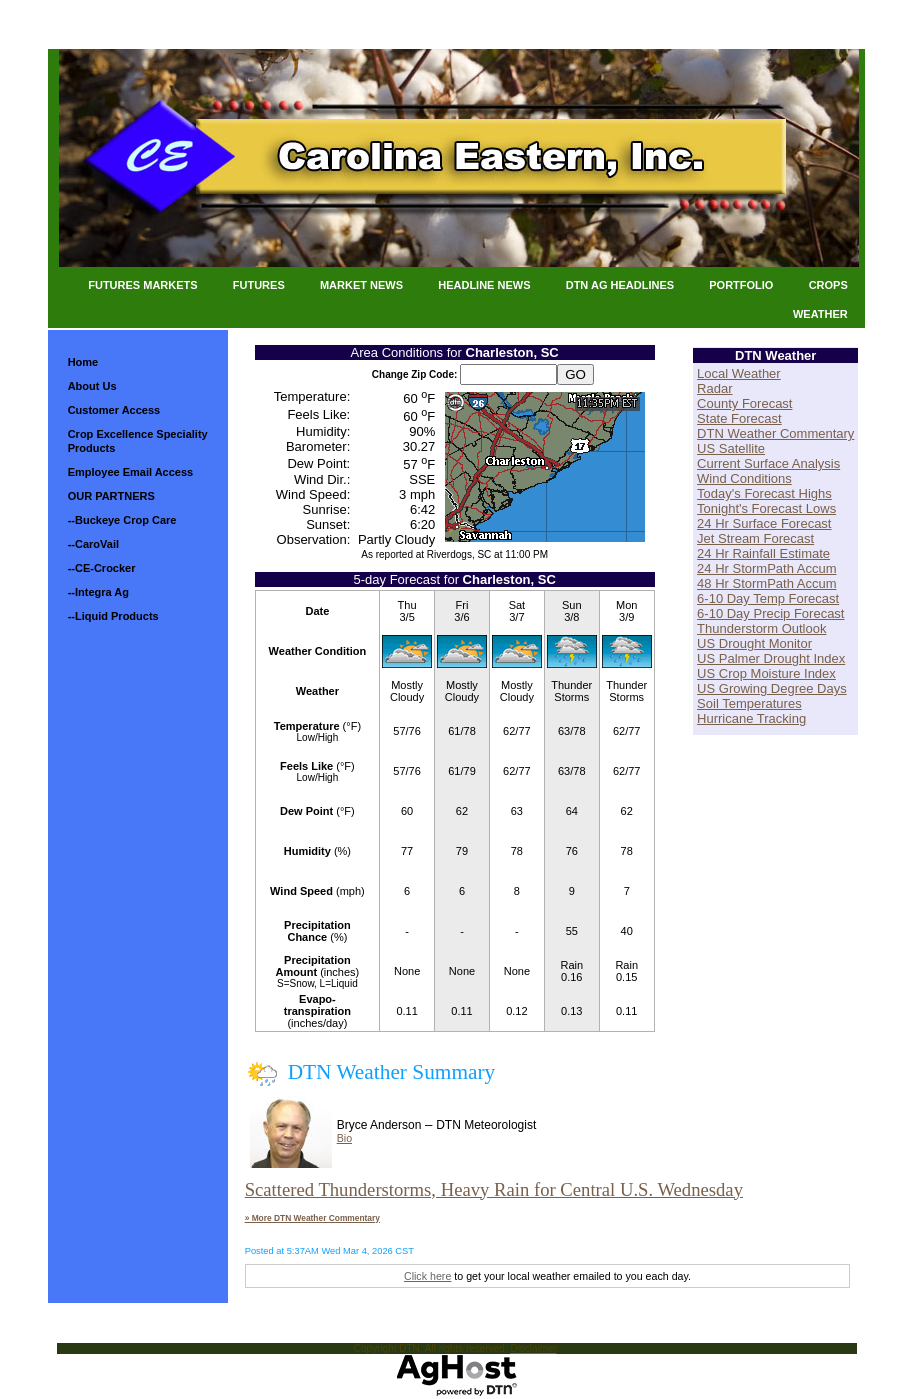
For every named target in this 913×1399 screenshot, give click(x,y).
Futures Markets (142, 285)
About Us (92, 386)
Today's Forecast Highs (764, 493)
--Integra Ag (98, 592)
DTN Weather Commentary (775, 433)
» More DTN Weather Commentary (312, 1218)
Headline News (484, 285)
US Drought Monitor (754, 643)
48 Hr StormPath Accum (766, 583)
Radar (714, 388)
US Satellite (731, 448)
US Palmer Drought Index (771, 658)
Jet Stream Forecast (755, 538)
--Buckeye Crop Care (122, 520)
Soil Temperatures (749, 703)
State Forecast (739, 418)
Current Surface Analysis (768, 463)
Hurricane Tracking (751, 718)
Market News (361, 285)
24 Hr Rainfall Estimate (763, 553)
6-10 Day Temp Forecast (768, 598)
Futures (259, 285)
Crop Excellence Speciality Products (138, 441)
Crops (828, 285)
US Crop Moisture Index (766, 673)
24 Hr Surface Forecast (764, 523)
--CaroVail (93, 544)
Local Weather (739, 373)
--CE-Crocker (102, 568)
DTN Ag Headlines (620, 285)
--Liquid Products (113, 616)
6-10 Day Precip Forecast (770, 613)
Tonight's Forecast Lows (766, 508)
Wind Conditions (744, 478)
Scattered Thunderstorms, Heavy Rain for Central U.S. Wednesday (494, 1189)
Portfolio (741, 285)
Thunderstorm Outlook (761, 628)
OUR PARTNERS (111, 496)
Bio (344, 1138)
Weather (820, 314)
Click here (427, 1276)
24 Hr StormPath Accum (766, 568)
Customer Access (114, 410)
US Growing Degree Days (772, 688)
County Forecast (744, 403)
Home (83, 362)
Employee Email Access (131, 472)
